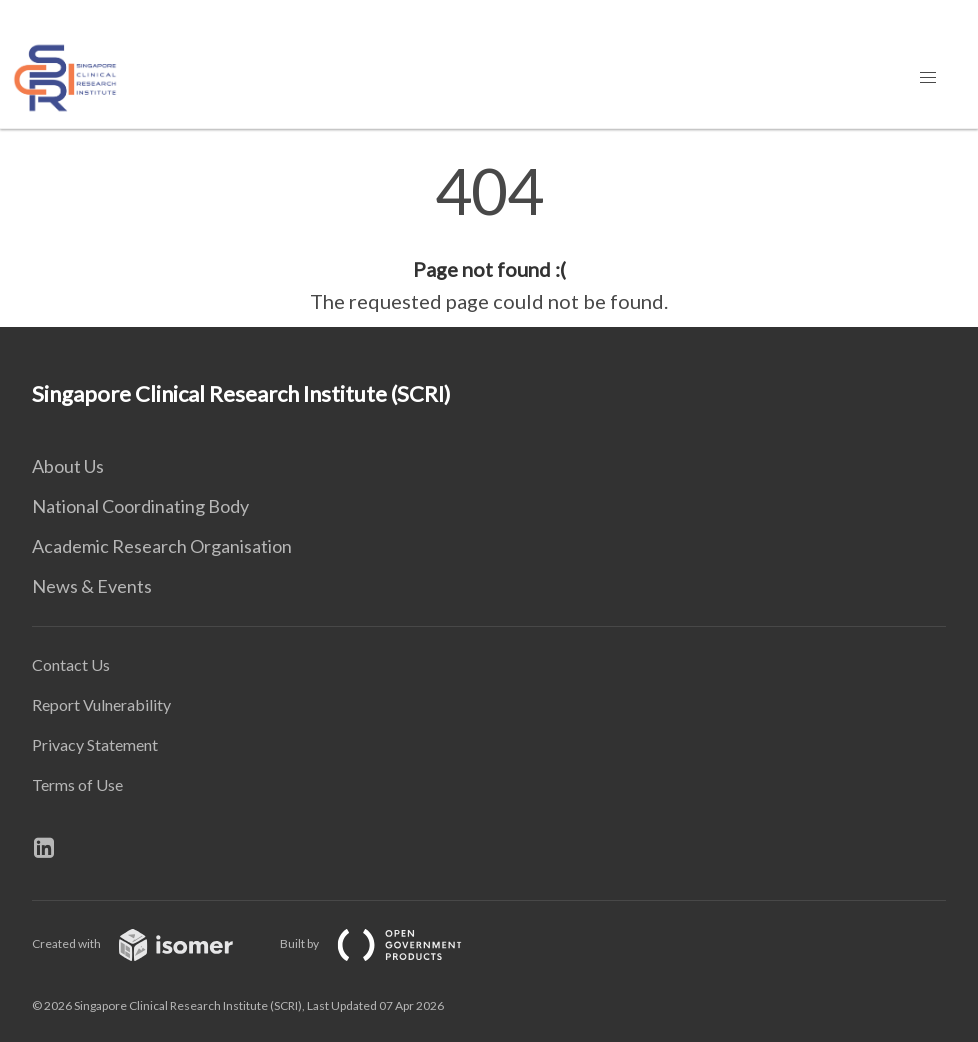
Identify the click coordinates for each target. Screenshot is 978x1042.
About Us (68, 466)
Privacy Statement (95, 744)
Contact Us (71, 664)
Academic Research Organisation (162, 546)
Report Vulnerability (101, 704)
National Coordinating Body (140, 506)
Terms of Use (77, 784)
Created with (148, 943)
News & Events (92, 586)
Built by (387, 943)
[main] (489, 238)
